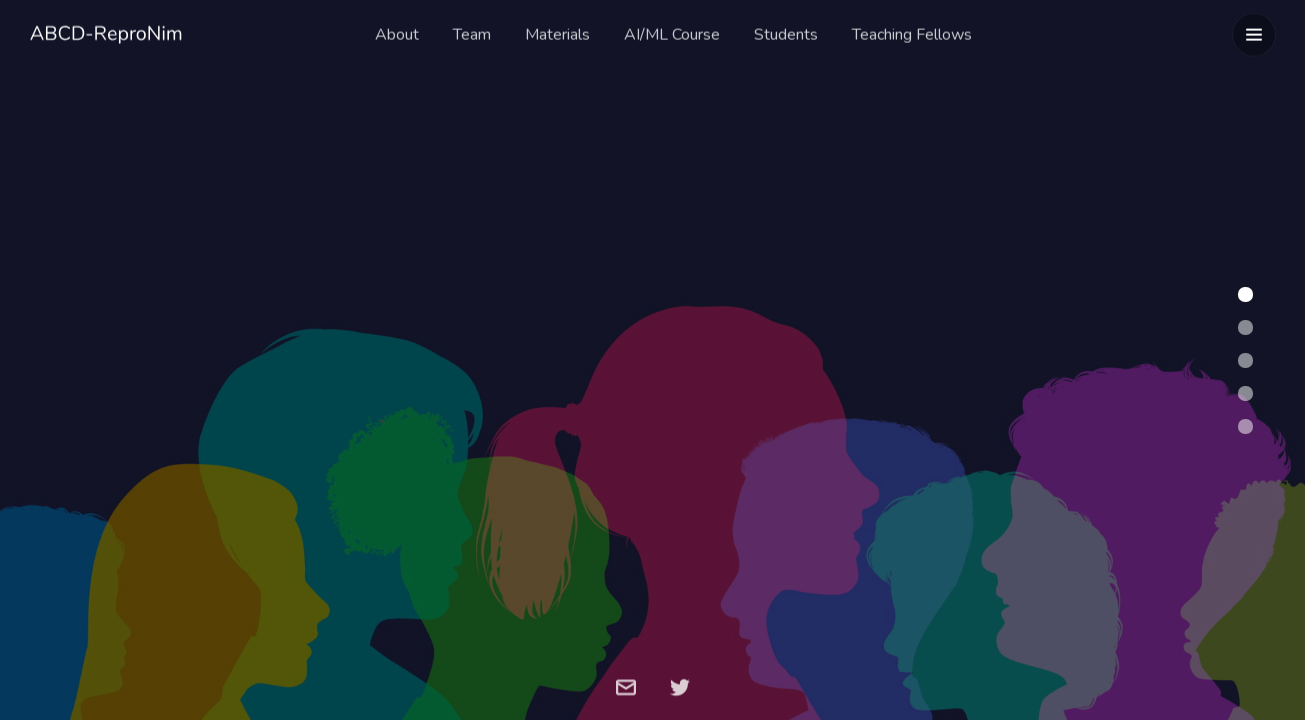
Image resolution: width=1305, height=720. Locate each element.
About (397, 32)
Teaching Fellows (912, 32)
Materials (557, 32)
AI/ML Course (672, 32)
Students (786, 32)
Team (472, 32)
